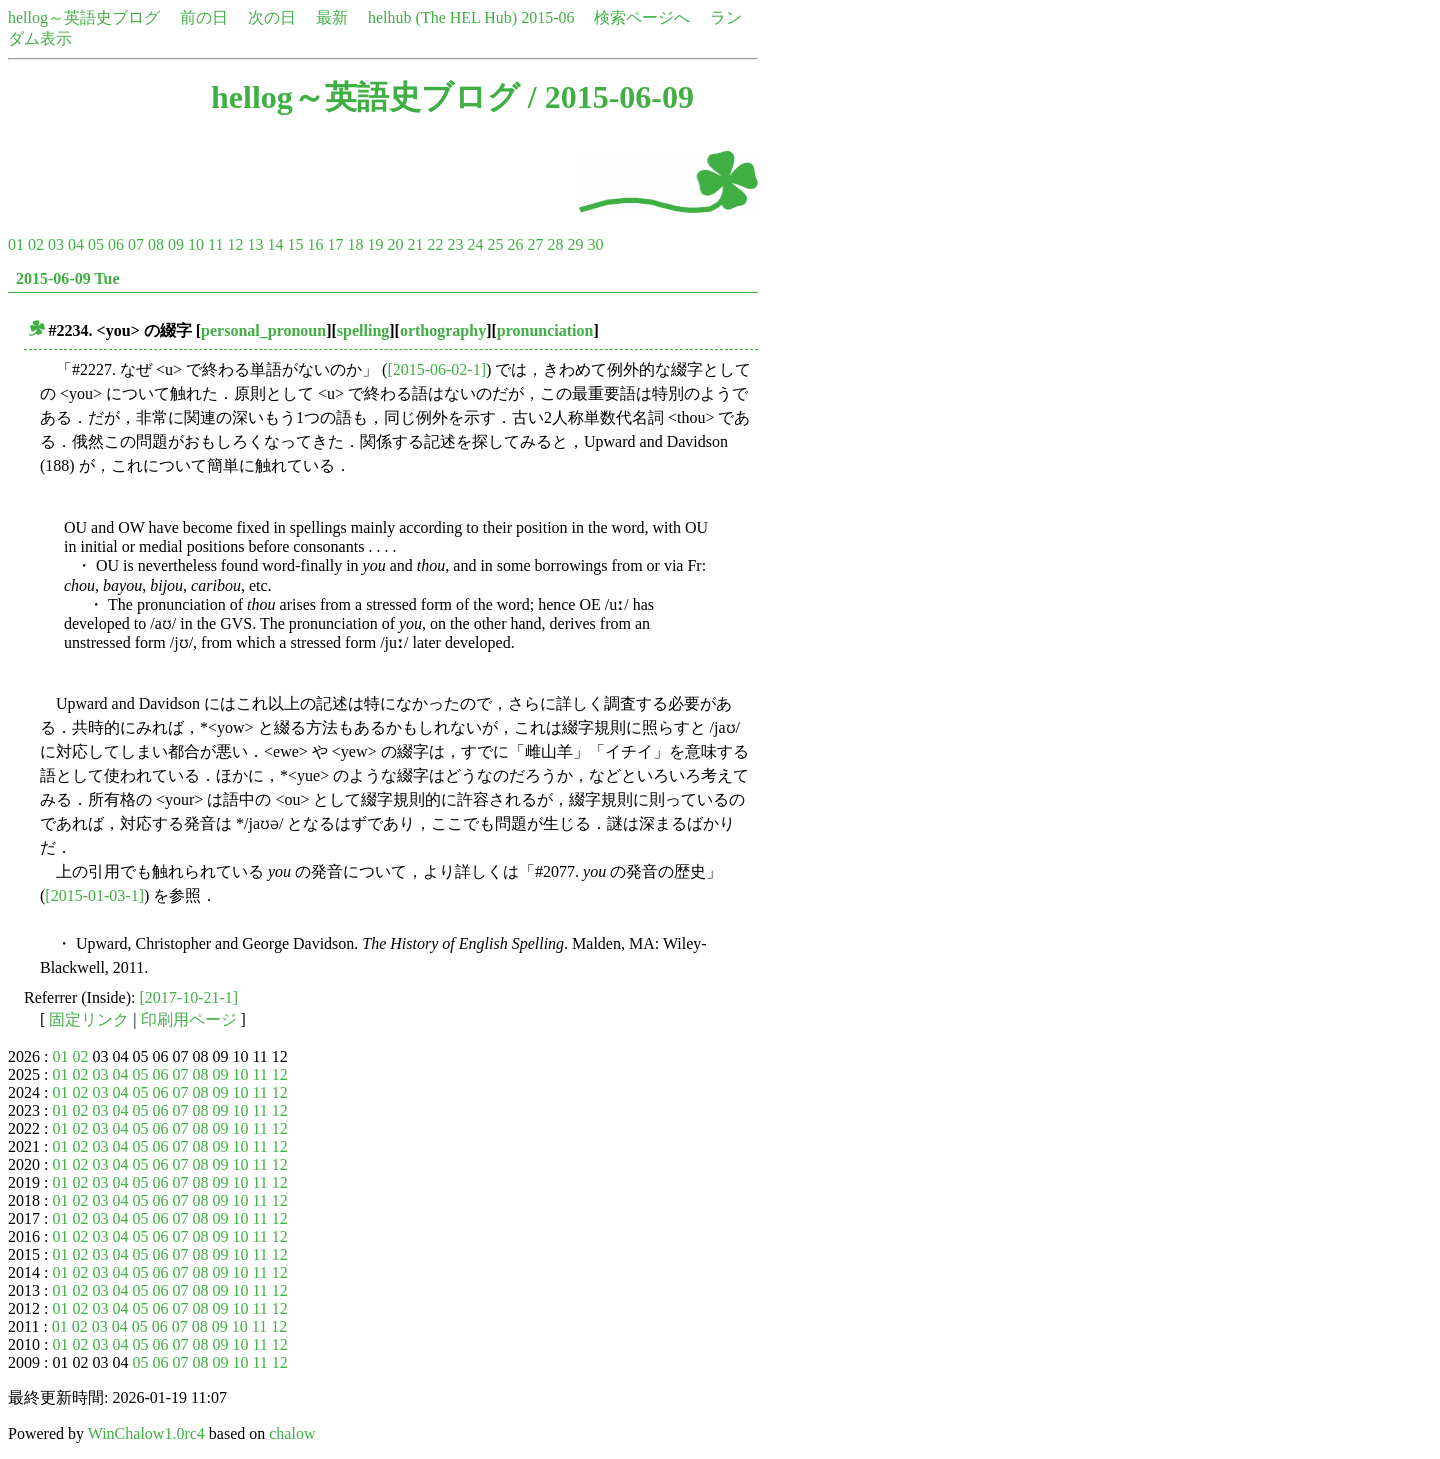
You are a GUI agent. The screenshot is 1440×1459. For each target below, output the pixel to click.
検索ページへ (642, 17)
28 (555, 244)
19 (375, 244)
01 (16, 244)
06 (116, 244)
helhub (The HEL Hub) (442, 17)
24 (475, 244)
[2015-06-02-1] (436, 369)
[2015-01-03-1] (94, 895)
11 (215, 244)
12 (235, 244)
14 (275, 244)
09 (176, 244)
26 (515, 244)
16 (315, 244)
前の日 (204, 17)
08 (156, 244)
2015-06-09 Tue (68, 278)
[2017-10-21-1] (189, 997)
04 (76, 244)
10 (196, 244)
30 (595, 244)
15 (295, 244)
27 (535, 244)
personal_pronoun (263, 330)
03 (56, 244)
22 (435, 244)
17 (335, 244)
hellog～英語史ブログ (84, 17)
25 (495, 244)
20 (395, 244)
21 (415, 244)
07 (136, 244)
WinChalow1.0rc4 (146, 1433)
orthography (443, 330)
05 (96, 244)
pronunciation (545, 330)
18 (355, 244)
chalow (292, 1433)
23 (455, 244)
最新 (332, 17)
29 (575, 244)
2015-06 (547, 17)
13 (255, 244)
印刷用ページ (189, 1019)
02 (36, 244)
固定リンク (89, 1019)
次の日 (272, 17)
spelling (363, 330)
